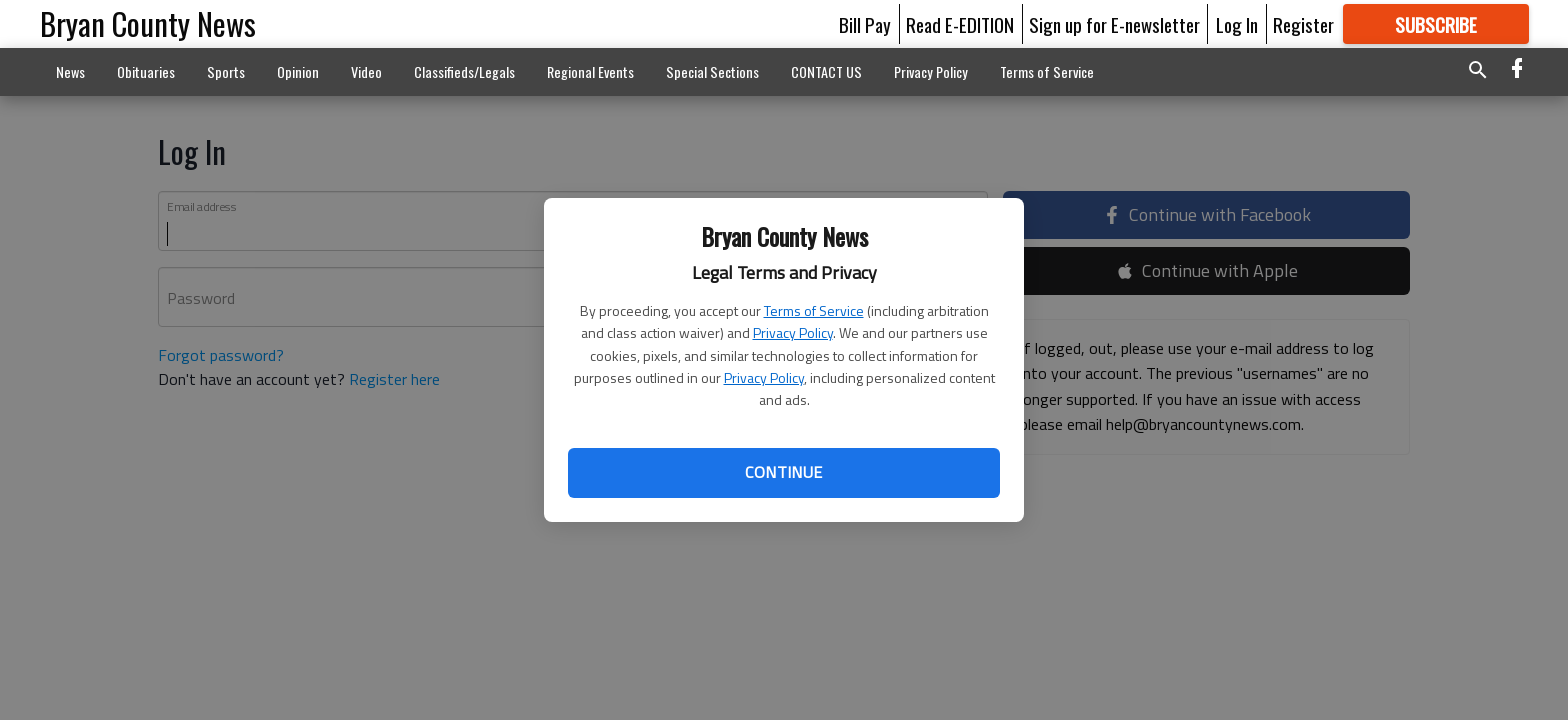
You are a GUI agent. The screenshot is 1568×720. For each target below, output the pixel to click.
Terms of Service (814, 310)
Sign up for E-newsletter (1114, 24)
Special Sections (712, 71)
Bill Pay (865, 24)
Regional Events (590, 71)
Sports (226, 71)
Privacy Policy (793, 332)
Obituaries (146, 71)
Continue (783, 472)
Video (366, 71)
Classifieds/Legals (464, 71)
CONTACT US (826, 71)
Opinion (298, 71)
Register (1303, 24)
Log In (1237, 24)
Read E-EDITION (960, 24)
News (70, 71)
